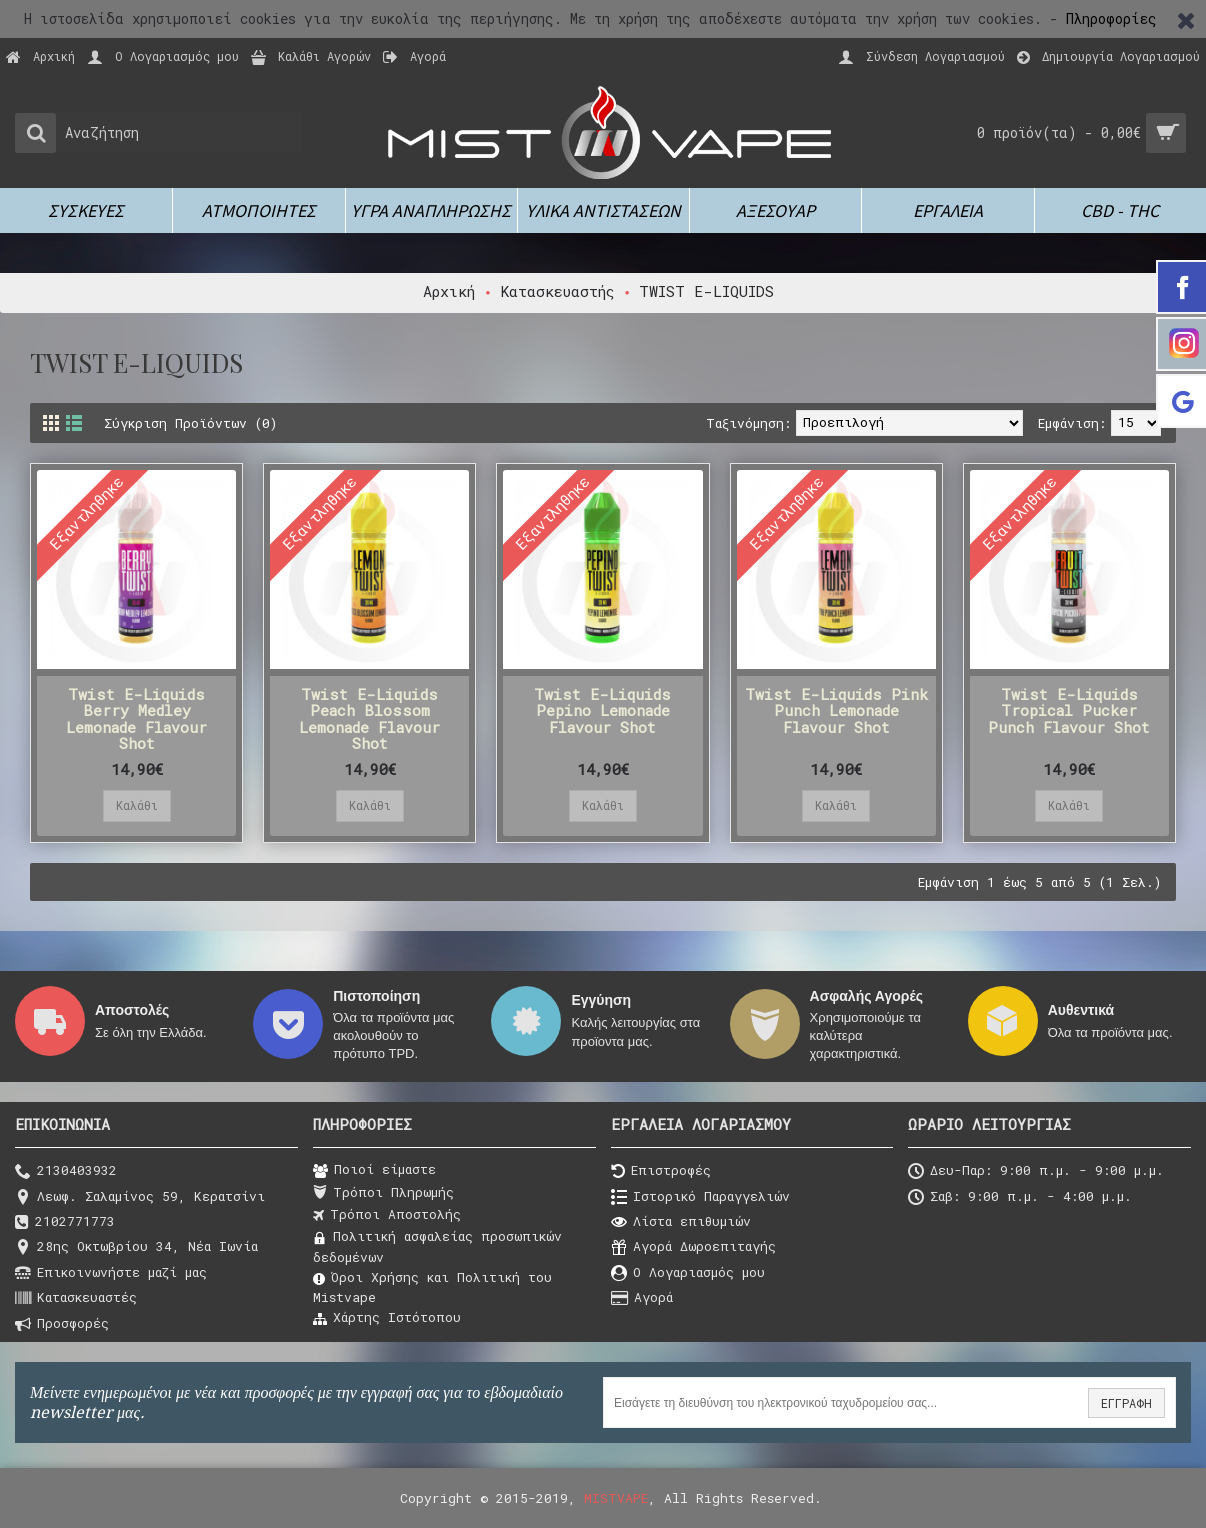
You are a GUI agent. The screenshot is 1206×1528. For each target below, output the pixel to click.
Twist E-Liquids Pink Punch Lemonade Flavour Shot (836, 710)
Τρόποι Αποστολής (387, 1215)
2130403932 (66, 1171)
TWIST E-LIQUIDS (706, 291)
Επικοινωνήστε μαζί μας (111, 1273)
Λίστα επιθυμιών (681, 1222)
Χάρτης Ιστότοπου (387, 1318)
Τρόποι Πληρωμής (383, 1193)
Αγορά (642, 1298)
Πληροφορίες (1111, 18)
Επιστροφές (661, 1171)
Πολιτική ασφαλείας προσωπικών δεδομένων (437, 1246)
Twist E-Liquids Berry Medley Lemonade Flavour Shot (136, 719)
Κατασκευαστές (76, 1298)
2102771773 (65, 1222)
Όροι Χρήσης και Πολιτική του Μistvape (432, 1287)
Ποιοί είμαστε (374, 1170)
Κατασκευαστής (557, 291)
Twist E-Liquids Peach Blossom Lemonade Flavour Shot (369, 719)
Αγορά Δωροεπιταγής (693, 1247)
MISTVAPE (616, 1498)
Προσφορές (62, 1324)
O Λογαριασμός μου (688, 1273)
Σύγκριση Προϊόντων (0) (190, 423)
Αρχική (449, 291)
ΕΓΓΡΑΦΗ (1126, 1403)
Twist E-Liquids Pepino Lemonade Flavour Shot (602, 710)
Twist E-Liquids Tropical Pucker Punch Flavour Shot (1069, 710)
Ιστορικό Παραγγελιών (700, 1197)
